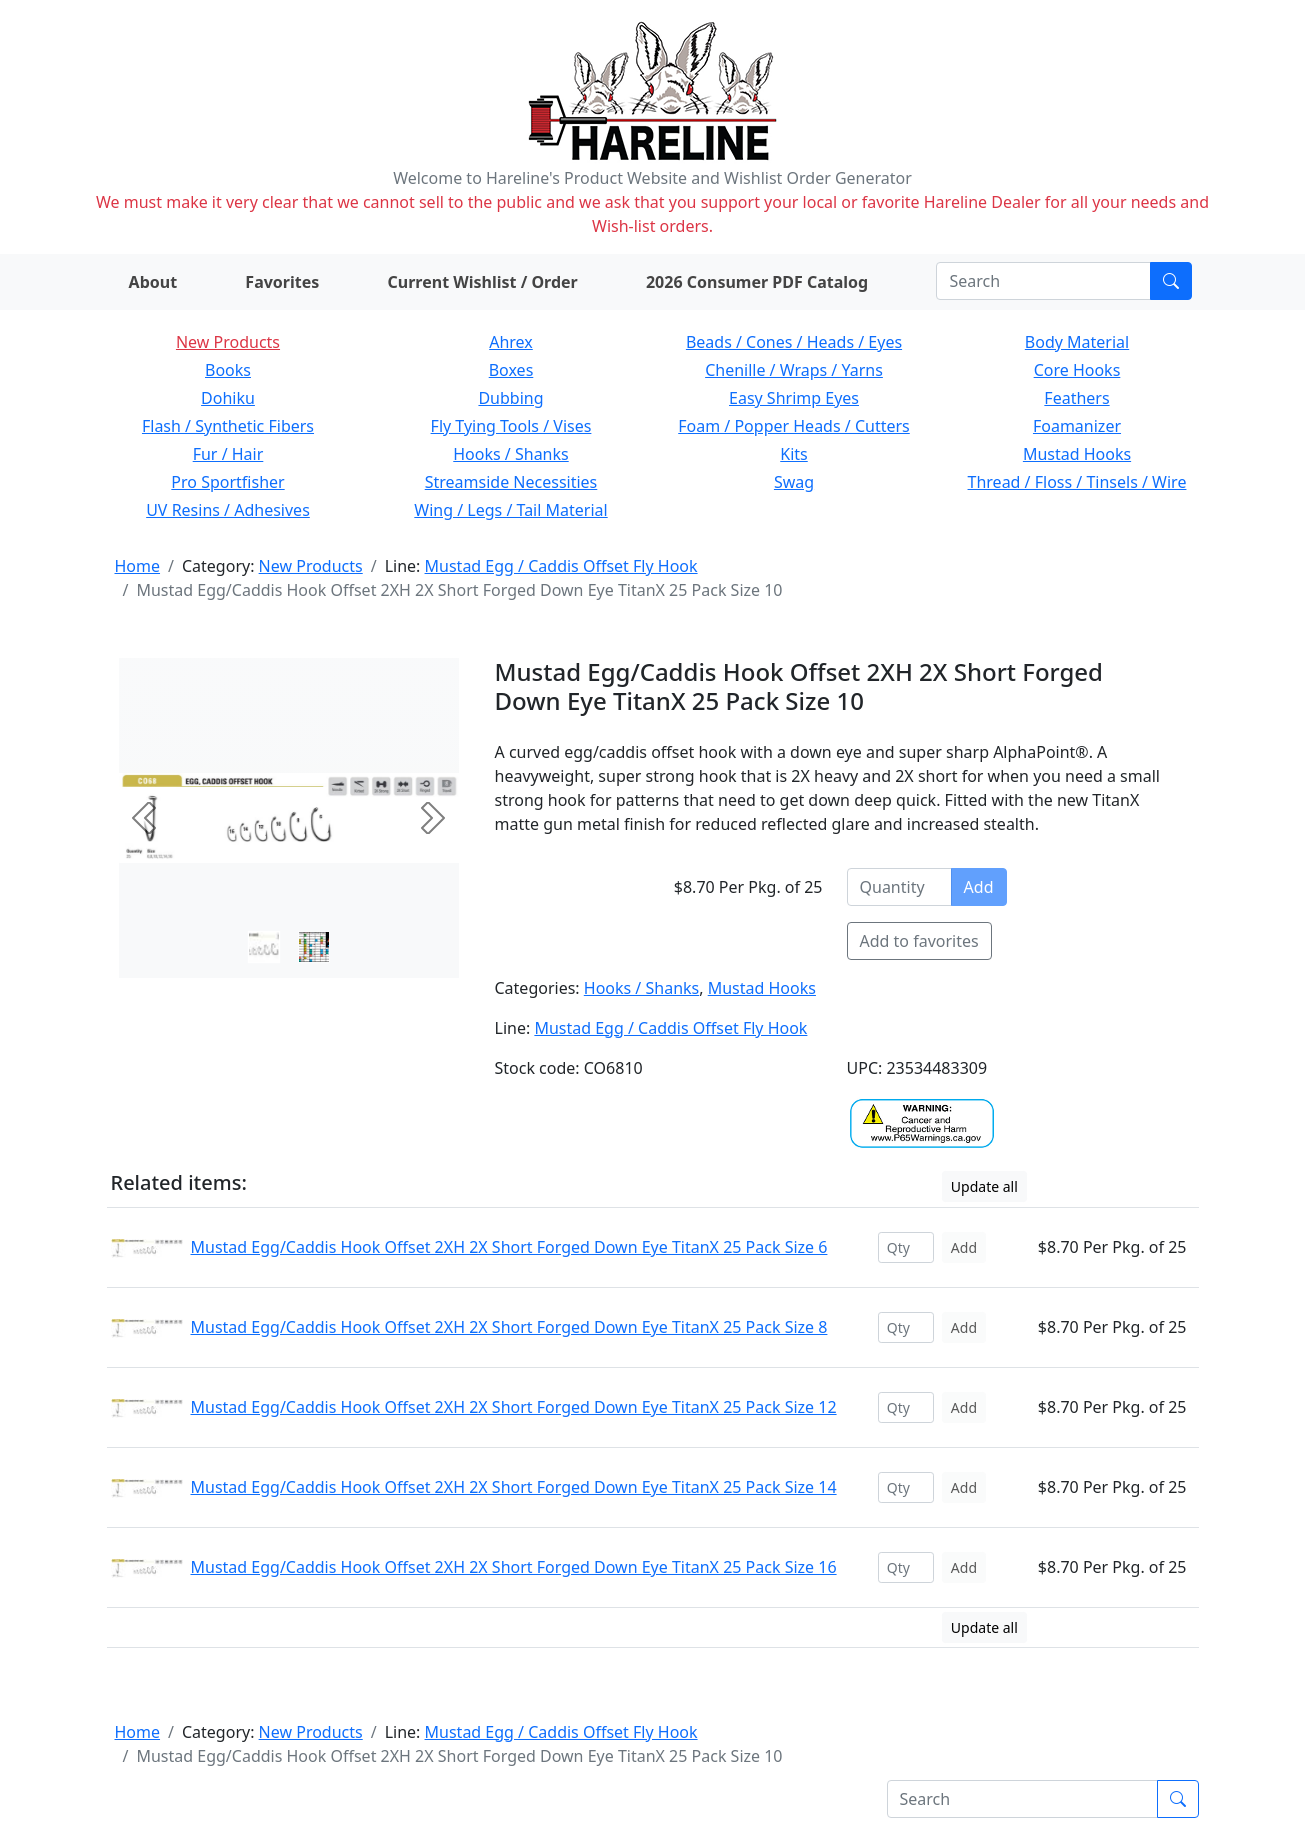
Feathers (1076, 398)
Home (138, 566)
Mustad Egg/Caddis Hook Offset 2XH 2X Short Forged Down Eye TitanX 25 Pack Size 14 (514, 1487)
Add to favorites (919, 941)
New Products (228, 342)
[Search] (1043, 281)
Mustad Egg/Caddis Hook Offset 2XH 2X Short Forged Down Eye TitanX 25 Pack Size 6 (509, 1247)
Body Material (1077, 342)
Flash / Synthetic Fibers (228, 426)
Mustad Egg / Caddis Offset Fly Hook (561, 566)
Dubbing (510, 398)
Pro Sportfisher (227, 482)
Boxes (511, 370)
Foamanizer (1077, 426)
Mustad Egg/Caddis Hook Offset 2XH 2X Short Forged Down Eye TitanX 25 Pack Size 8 (509, 1327)
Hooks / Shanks (510, 454)
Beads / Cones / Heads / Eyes (794, 342)
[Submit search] (1171, 281)
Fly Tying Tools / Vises (511, 426)
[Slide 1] (314, 947)
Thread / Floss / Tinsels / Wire (1077, 482)
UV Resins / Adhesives (228, 510)
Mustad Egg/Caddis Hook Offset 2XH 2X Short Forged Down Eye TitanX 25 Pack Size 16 (514, 1567)
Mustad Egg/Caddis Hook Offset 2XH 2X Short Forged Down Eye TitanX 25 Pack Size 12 (514, 1407)
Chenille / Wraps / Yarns (794, 370)
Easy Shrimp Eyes (794, 398)
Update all (984, 1186)
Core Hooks (1077, 370)
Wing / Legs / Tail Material (510, 510)
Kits (793, 454)
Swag (794, 482)
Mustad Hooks (1077, 454)
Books (228, 370)
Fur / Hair (228, 454)
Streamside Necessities (511, 482)
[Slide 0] (264, 947)
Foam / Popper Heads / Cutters (794, 426)
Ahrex (511, 342)
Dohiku (228, 398)
